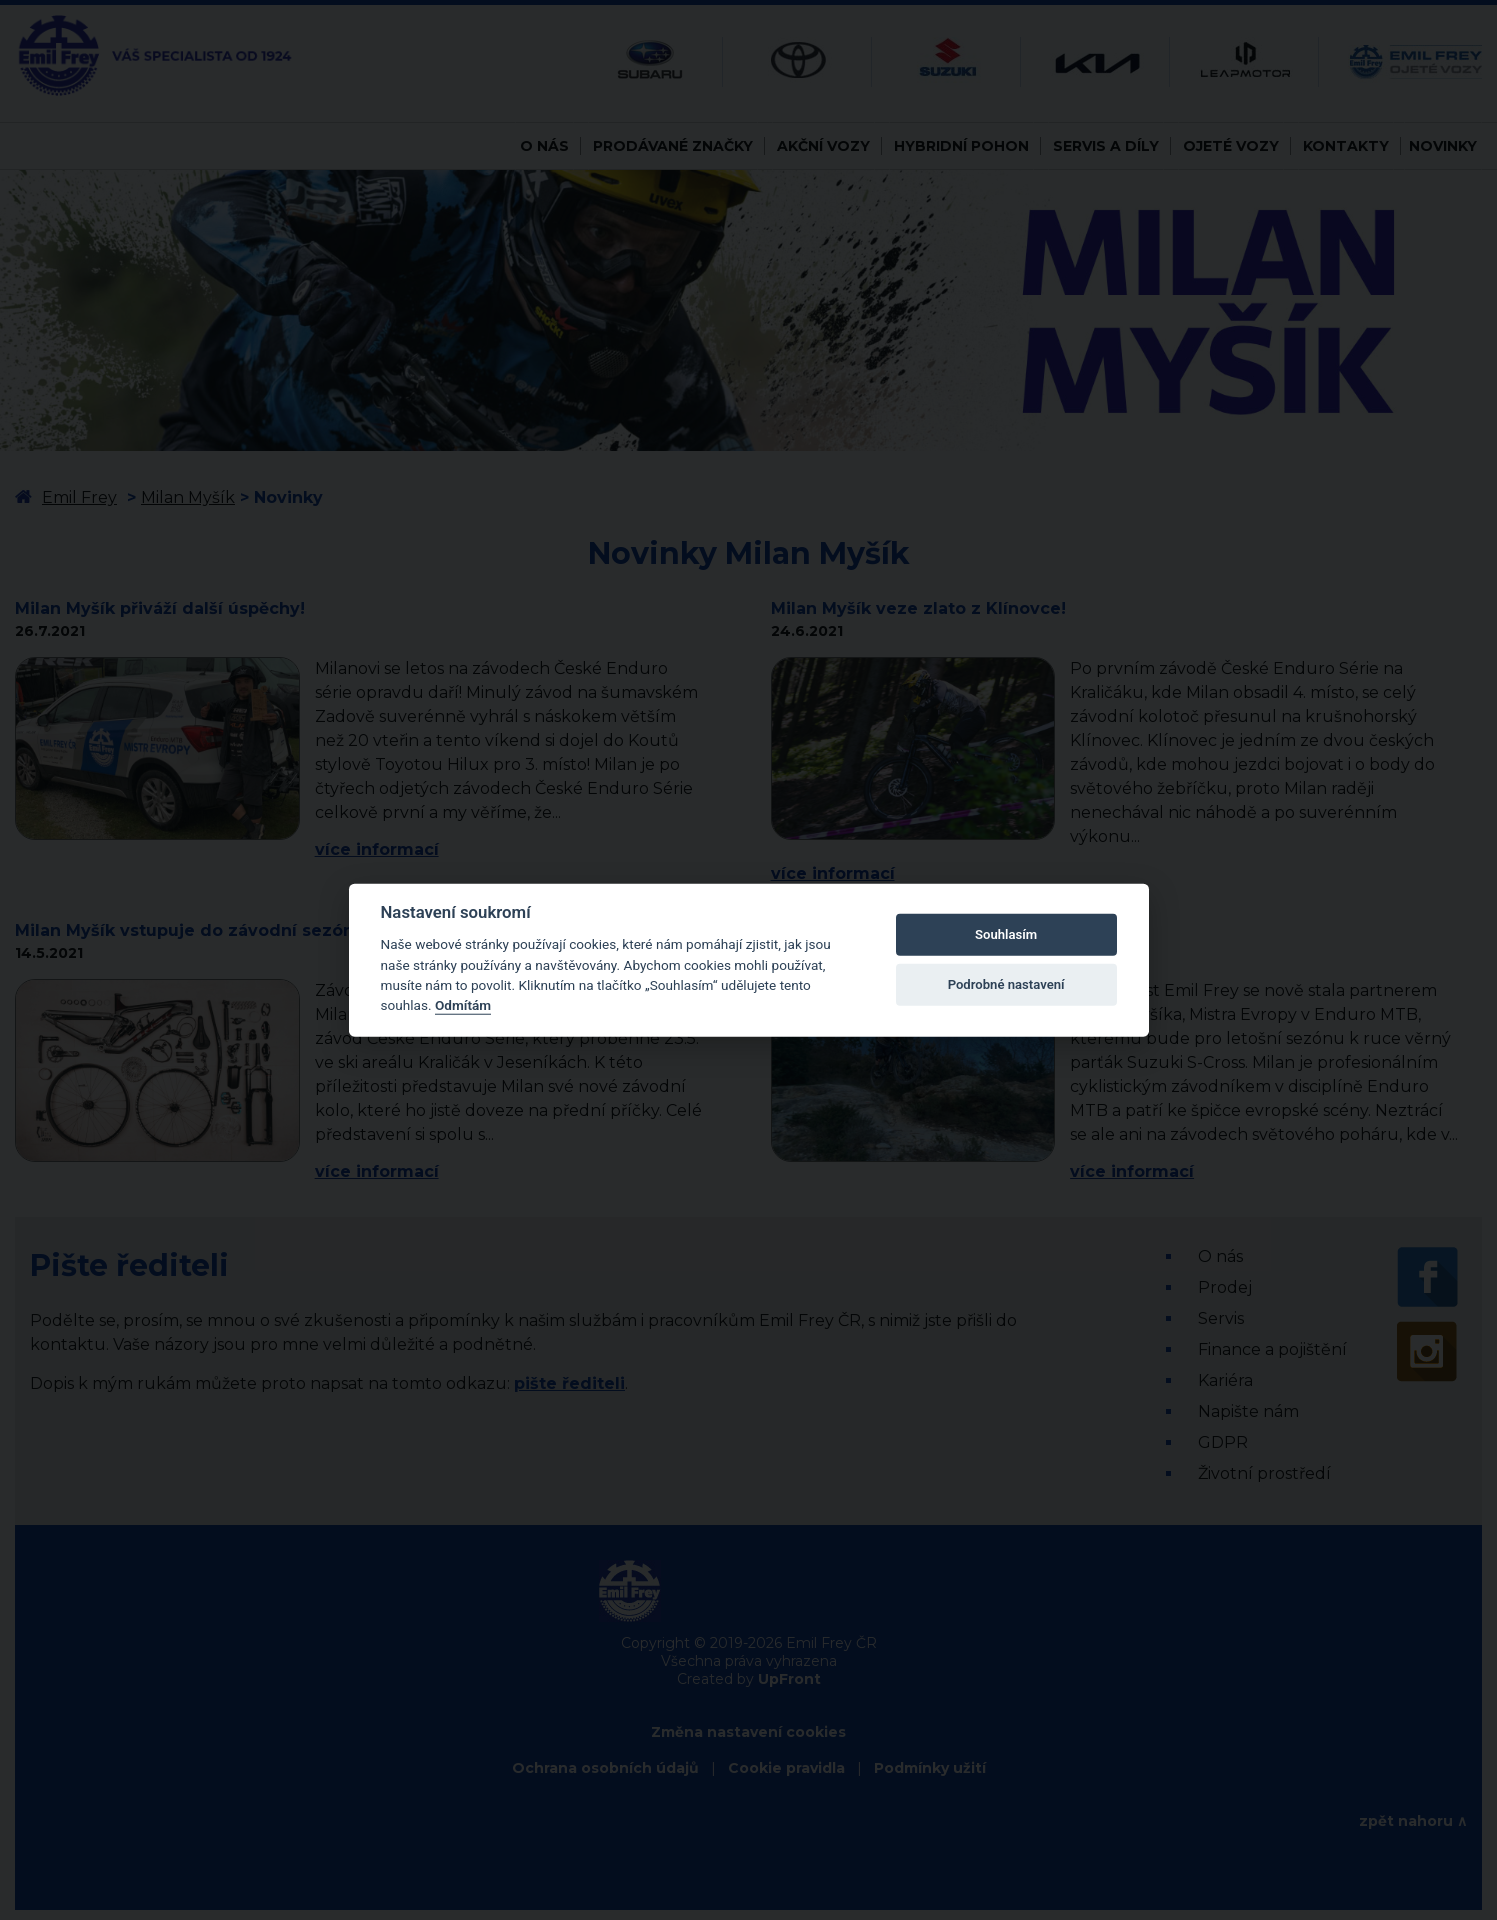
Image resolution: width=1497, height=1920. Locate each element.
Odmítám (463, 1005)
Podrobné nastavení (1006, 984)
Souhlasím (1006, 934)
